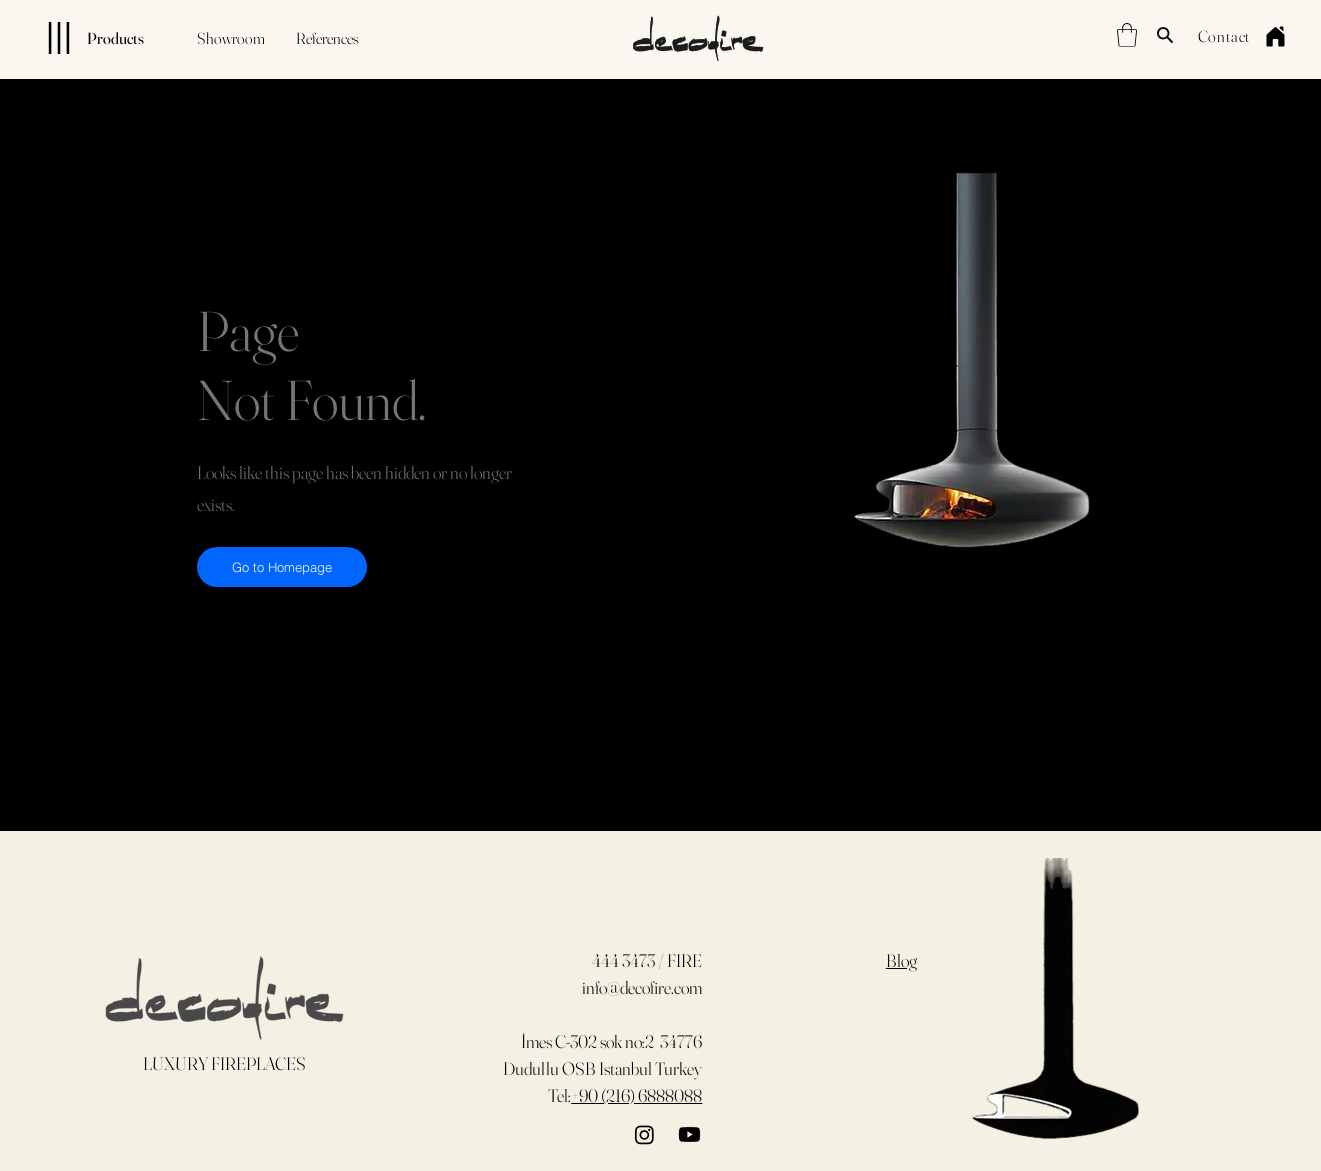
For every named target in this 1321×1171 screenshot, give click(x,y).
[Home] (1276, 36)
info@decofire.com (642, 987)
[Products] (79, 38)
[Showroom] (231, 38)
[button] (1127, 35)
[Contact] (1224, 35)
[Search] (1165, 35)
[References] (327, 38)
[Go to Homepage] (282, 567)
